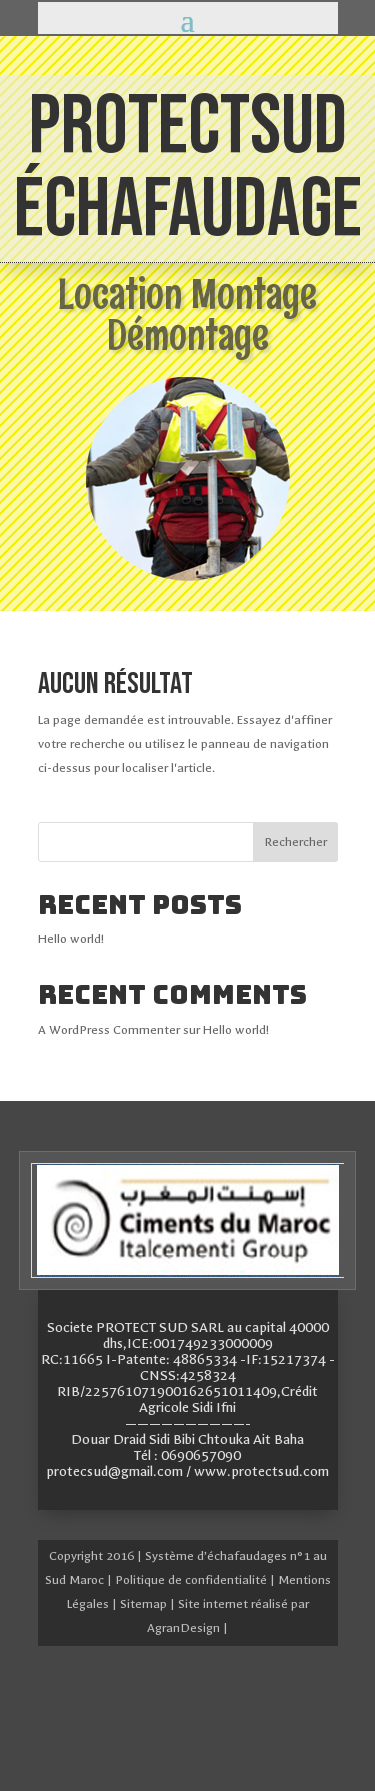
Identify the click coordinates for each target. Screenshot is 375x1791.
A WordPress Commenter (109, 1030)
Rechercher (295, 842)
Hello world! (71, 939)
